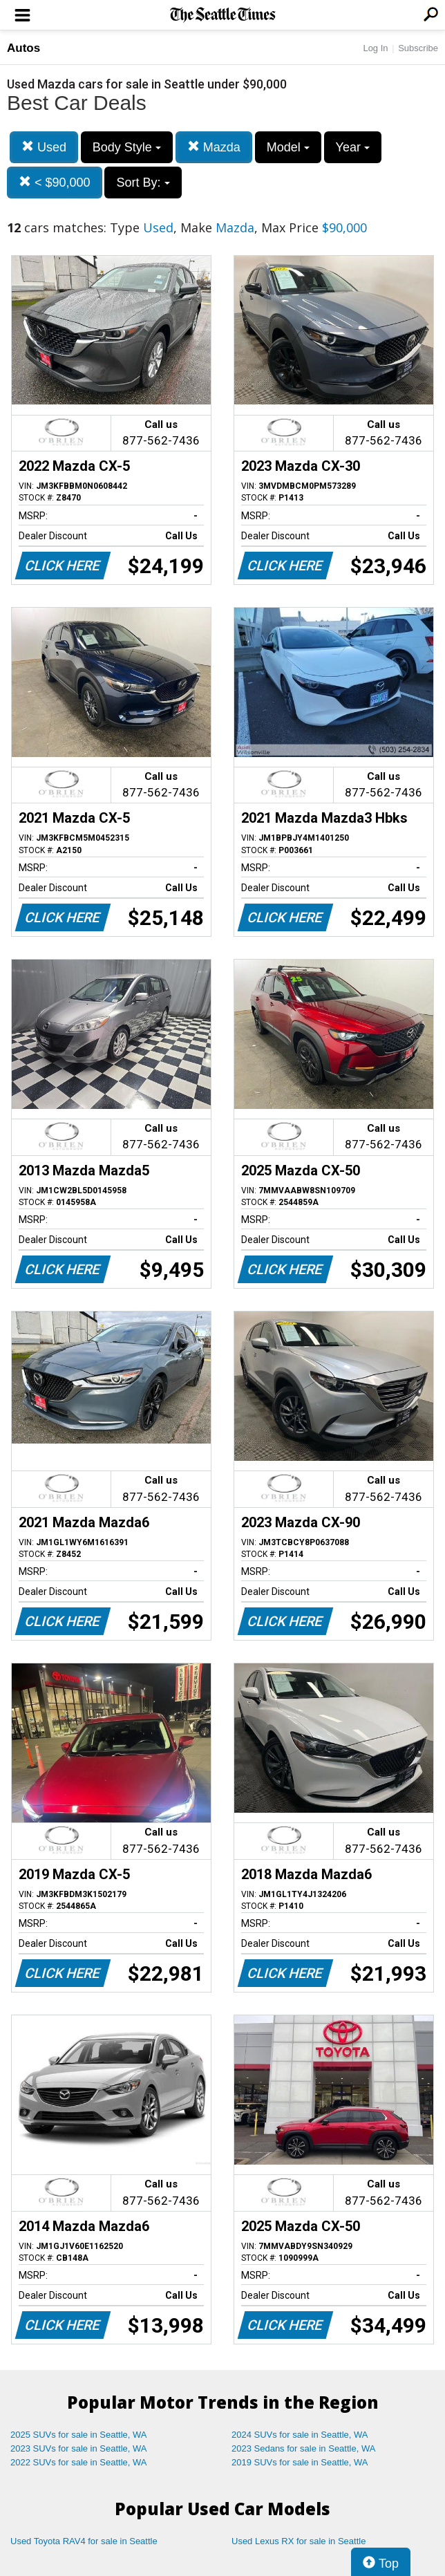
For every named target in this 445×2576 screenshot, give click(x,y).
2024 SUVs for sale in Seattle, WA (299, 2434)
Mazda (213, 147)
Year (353, 147)
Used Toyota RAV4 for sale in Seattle (84, 2541)
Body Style (127, 147)
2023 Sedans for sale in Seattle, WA (303, 2448)
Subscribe (418, 48)
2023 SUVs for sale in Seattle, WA (78, 2448)
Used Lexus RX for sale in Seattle (298, 2541)
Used (43, 147)
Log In (375, 48)
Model (288, 147)
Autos (23, 48)
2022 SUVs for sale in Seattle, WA (78, 2462)
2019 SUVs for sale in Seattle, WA (299, 2462)
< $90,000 (55, 182)
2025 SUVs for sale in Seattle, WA (78, 2434)
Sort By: (142, 182)
